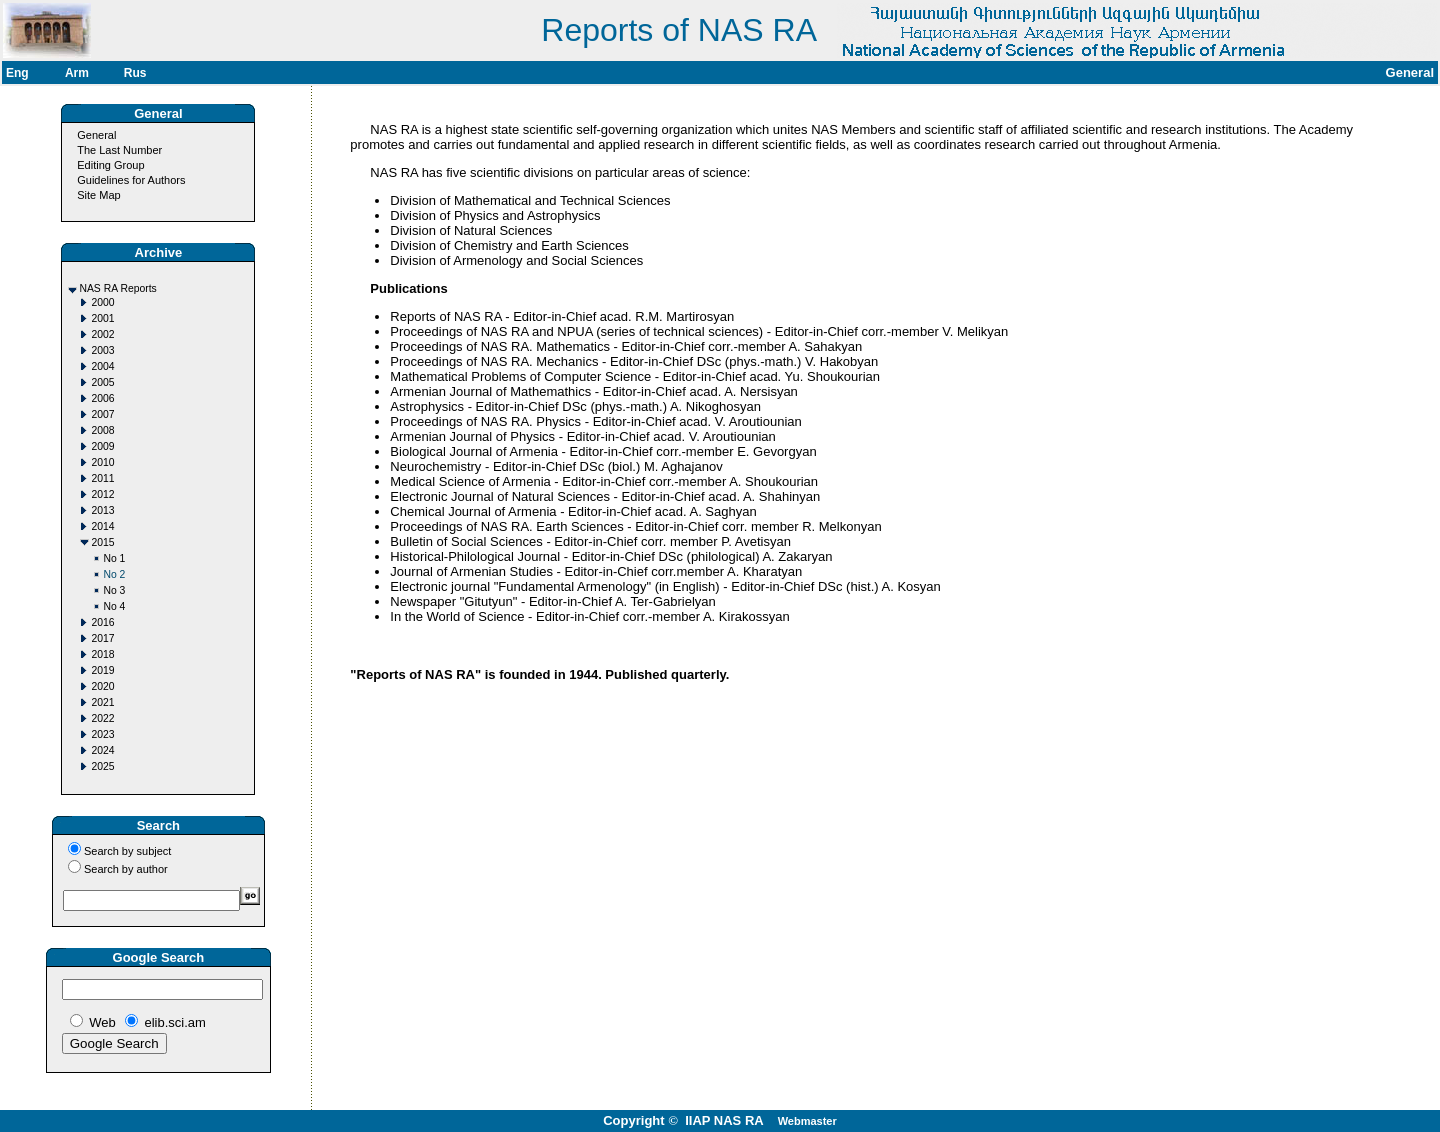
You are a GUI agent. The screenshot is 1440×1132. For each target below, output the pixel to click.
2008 (102, 430)
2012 (102, 494)
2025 (102, 766)
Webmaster (807, 1121)
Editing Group (110, 165)
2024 (102, 750)
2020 (102, 686)
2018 (102, 654)
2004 (102, 366)
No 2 (114, 574)
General (96, 135)
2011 (102, 478)
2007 (102, 414)
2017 (102, 638)
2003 (102, 350)
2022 (102, 718)
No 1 (114, 558)
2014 (102, 526)
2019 (102, 670)
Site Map (98, 195)
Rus (135, 73)
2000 (102, 302)
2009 (102, 446)
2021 (102, 702)
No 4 (114, 606)
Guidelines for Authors (131, 180)
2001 (102, 318)
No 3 (114, 590)
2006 (102, 398)
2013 (102, 510)
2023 (102, 734)
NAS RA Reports (117, 288)
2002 (102, 334)
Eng (17, 73)
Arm (77, 73)
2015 (102, 542)
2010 (102, 462)
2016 (102, 622)
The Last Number (119, 150)
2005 (102, 382)
